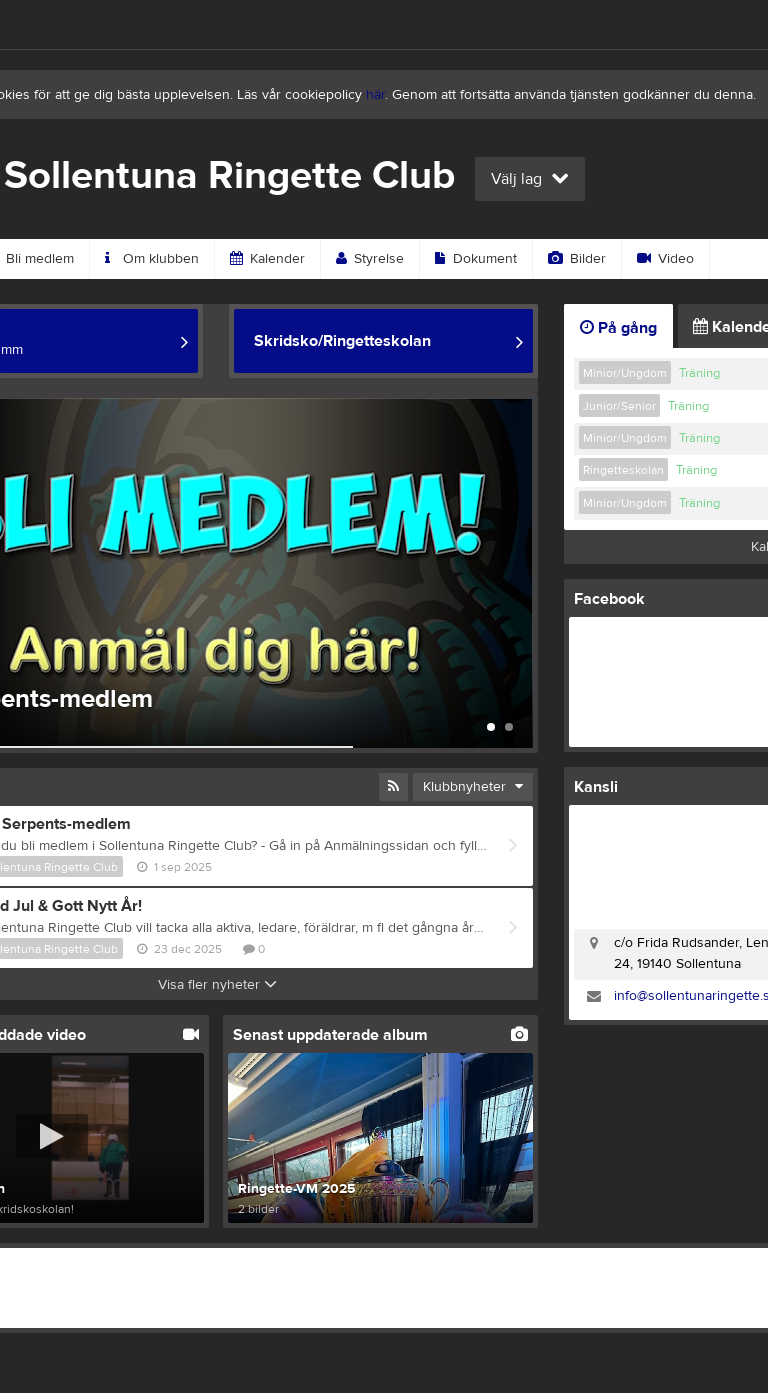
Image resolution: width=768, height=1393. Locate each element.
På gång (618, 328)
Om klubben (152, 259)
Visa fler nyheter (217, 985)
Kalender (267, 259)
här (375, 95)
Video (665, 259)
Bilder (577, 259)
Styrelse (370, 259)
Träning (699, 373)
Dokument (476, 259)
